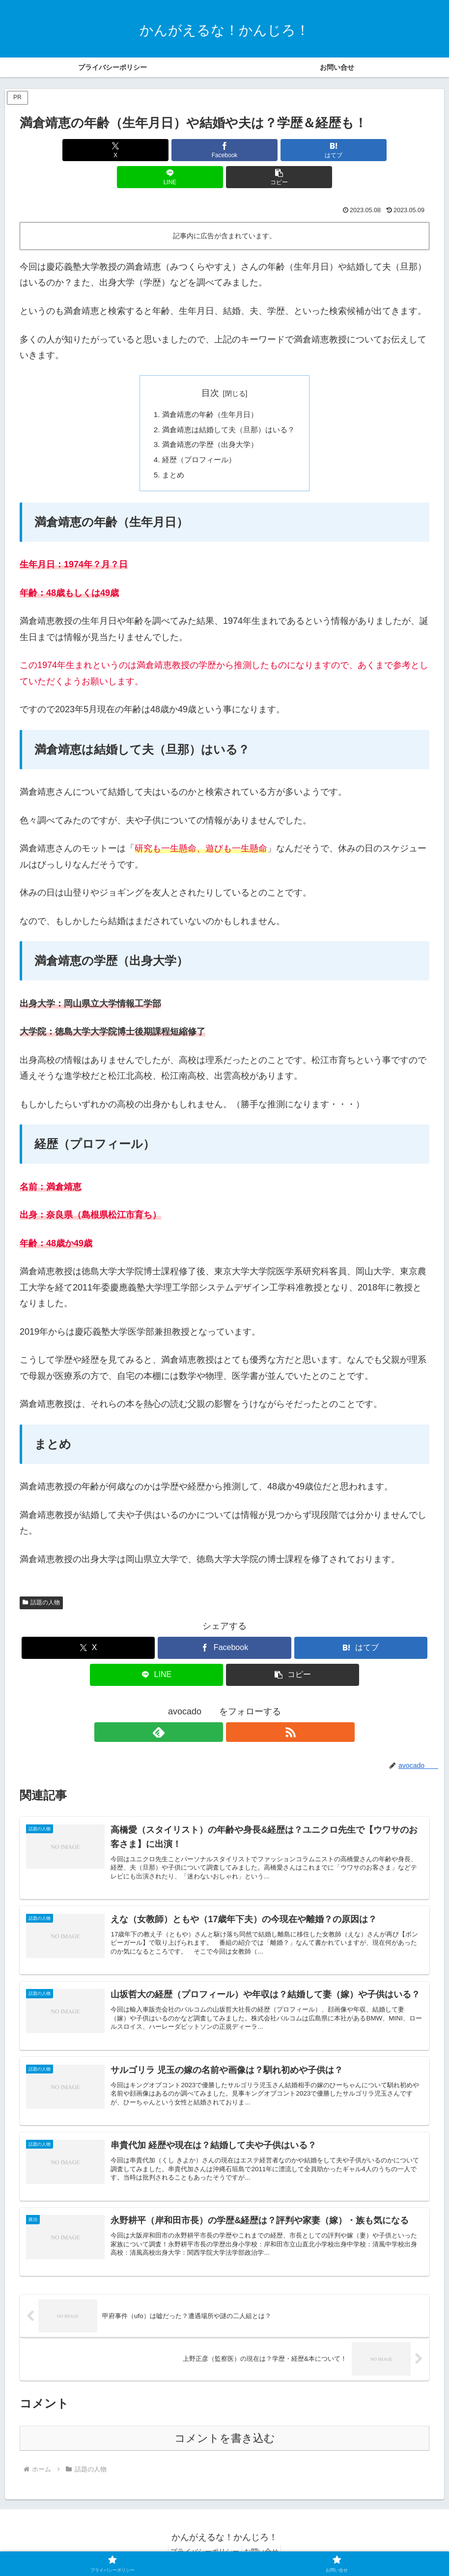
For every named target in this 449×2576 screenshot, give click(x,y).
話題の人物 (41, 1579)
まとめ (169, 451)
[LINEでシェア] (293, 150)
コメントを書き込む (224, 2432)
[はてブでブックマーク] (224, 150)
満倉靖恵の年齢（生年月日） (209, 388)
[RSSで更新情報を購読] (236, 1709)
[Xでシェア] (86, 150)
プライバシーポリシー (202, 2545)
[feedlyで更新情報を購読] (213, 1709)
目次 (210, 366)
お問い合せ (264, 2545)
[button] (362, 150)
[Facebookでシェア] (155, 150)
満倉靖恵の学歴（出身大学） (209, 419)
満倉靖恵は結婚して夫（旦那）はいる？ (228, 403)
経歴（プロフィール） (197, 435)
